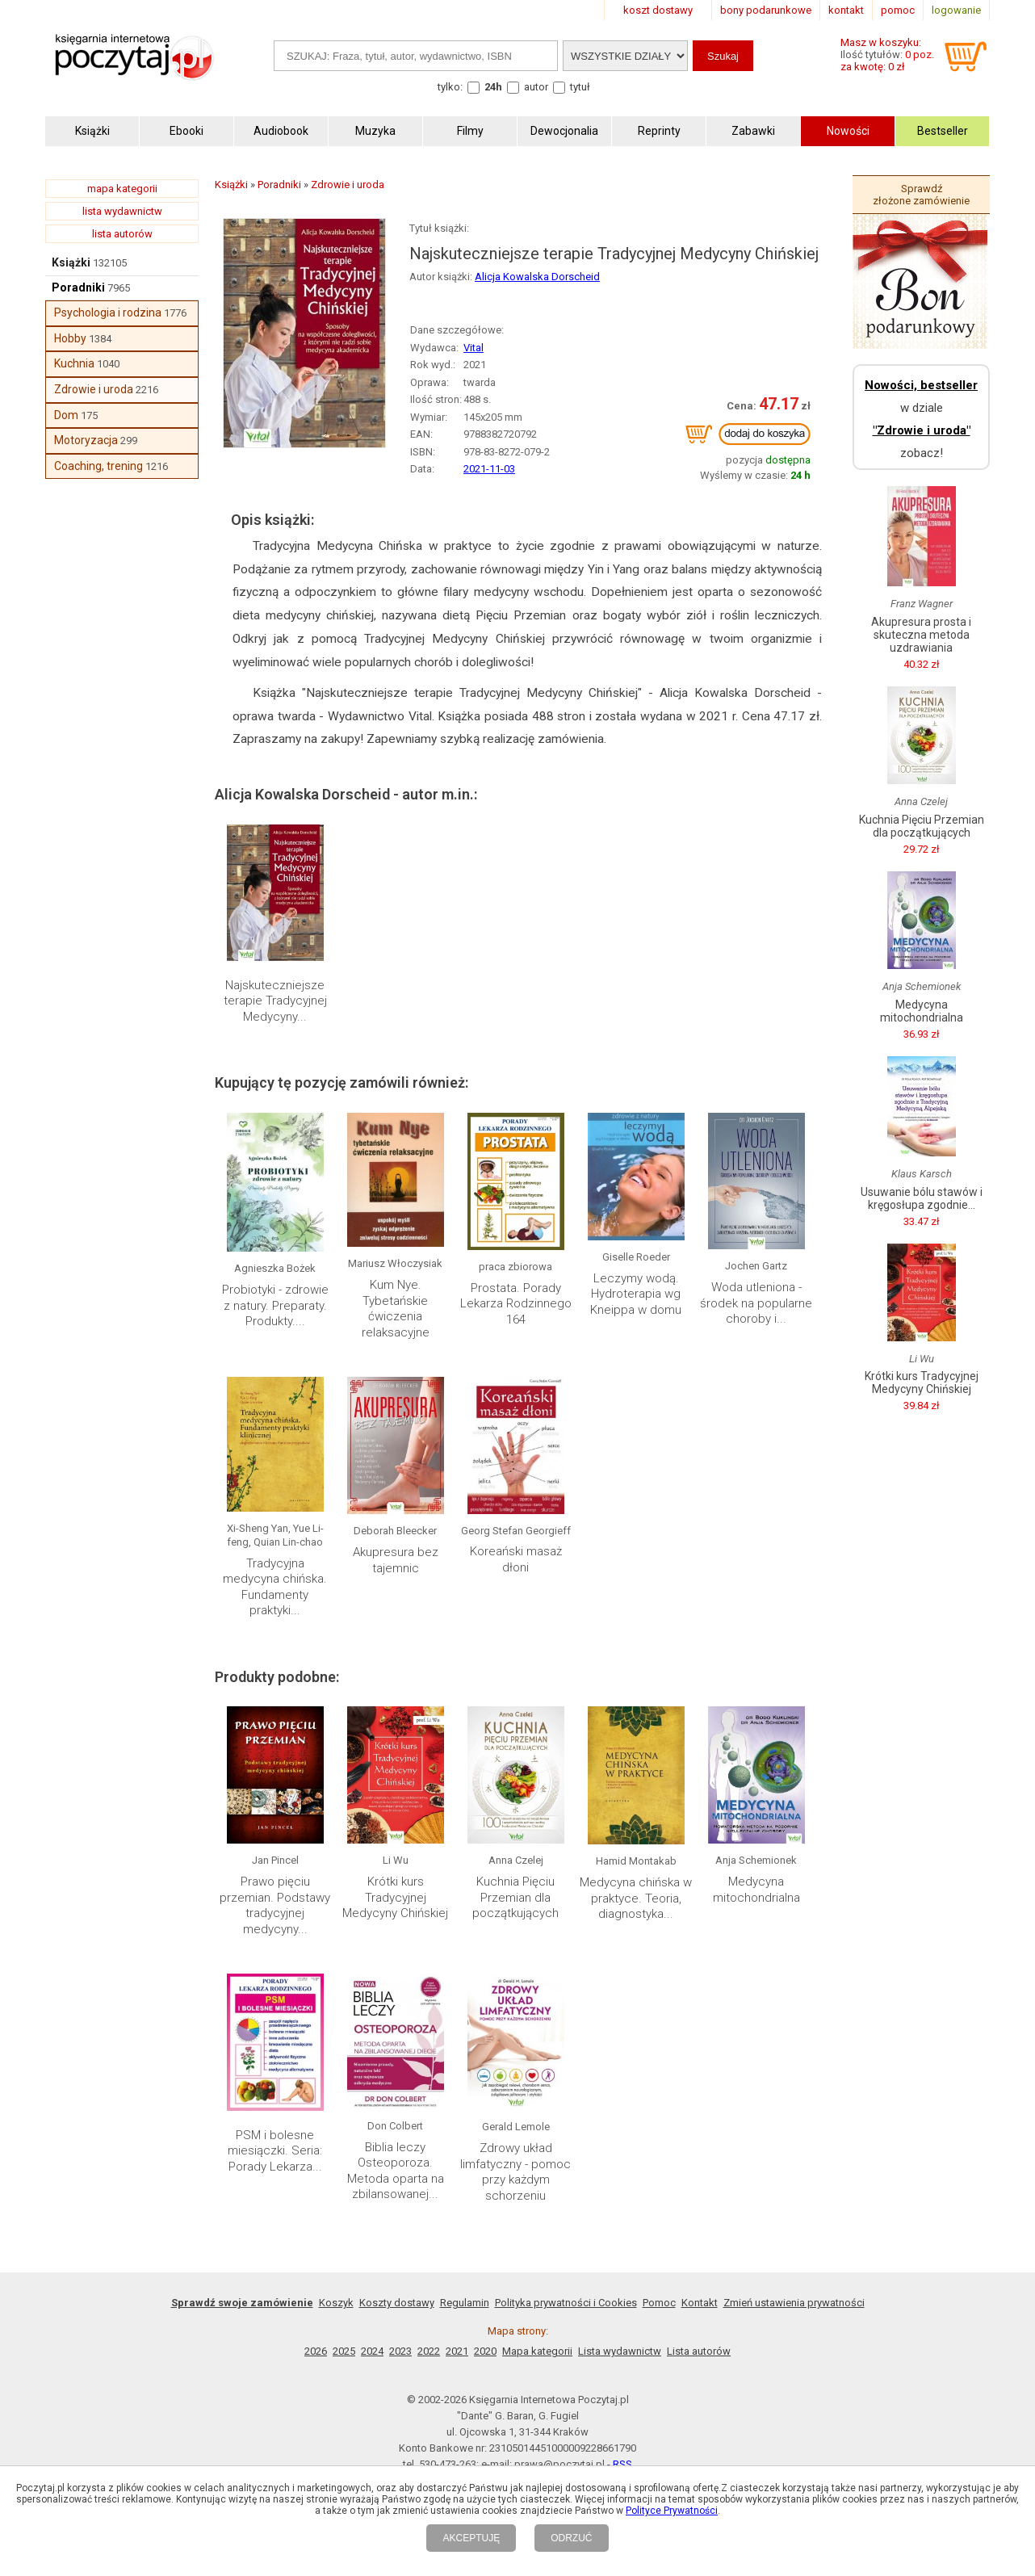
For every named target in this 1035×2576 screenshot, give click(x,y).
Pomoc (659, 2303)
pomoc (898, 10)
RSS (622, 2464)
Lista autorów (699, 2351)
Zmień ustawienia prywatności (794, 2303)
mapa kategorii (122, 189)
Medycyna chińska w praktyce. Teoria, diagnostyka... (636, 1898)
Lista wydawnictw (619, 2351)
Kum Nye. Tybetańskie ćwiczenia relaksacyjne (396, 1309)
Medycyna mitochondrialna (756, 1889)
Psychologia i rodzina (107, 312)
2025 (344, 2351)
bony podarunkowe (765, 10)
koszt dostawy (658, 10)
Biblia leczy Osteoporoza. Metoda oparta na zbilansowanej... (395, 2171)
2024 (372, 2351)
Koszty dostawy (396, 2303)
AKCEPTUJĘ (471, 2538)
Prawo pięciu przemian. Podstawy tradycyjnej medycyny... (275, 1905)
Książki (71, 262)
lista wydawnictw (122, 211)
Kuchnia (74, 363)
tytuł (580, 87)
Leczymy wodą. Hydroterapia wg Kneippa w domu (635, 1294)
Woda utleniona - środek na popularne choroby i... (756, 1303)
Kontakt (699, 2303)
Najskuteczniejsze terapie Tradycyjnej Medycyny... (275, 1001)
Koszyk (336, 2303)
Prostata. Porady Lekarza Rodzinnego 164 (516, 1304)
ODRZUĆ (571, 2538)
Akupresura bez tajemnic (395, 1560)
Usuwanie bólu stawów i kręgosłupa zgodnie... (922, 1198)
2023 (400, 2351)
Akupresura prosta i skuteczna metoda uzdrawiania (921, 634)
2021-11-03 (489, 469)
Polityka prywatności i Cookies (566, 2303)
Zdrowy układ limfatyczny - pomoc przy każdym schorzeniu (515, 2172)
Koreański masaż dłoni (516, 1559)
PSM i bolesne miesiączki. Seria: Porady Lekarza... (275, 2151)
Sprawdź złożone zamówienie (921, 195)
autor (536, 87)
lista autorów (122, 234)
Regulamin (464, 2303)
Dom (66, 415)
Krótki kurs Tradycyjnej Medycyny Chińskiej (395, 1897)
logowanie (956, 10)
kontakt (846, 10)
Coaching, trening (98, 465)
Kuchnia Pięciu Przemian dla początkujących (515, 1897)
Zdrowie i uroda (93, 389)
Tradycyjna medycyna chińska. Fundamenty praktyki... (275, 1587)
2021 (457, 2351)
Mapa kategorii (537, 2351)
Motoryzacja (86, 440)
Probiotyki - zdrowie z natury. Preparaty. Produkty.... (275, 1305)
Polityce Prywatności (672, 2510)
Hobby (70, 338)
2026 (315, 2351)
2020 (485, 2351)
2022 (428, 2351)
